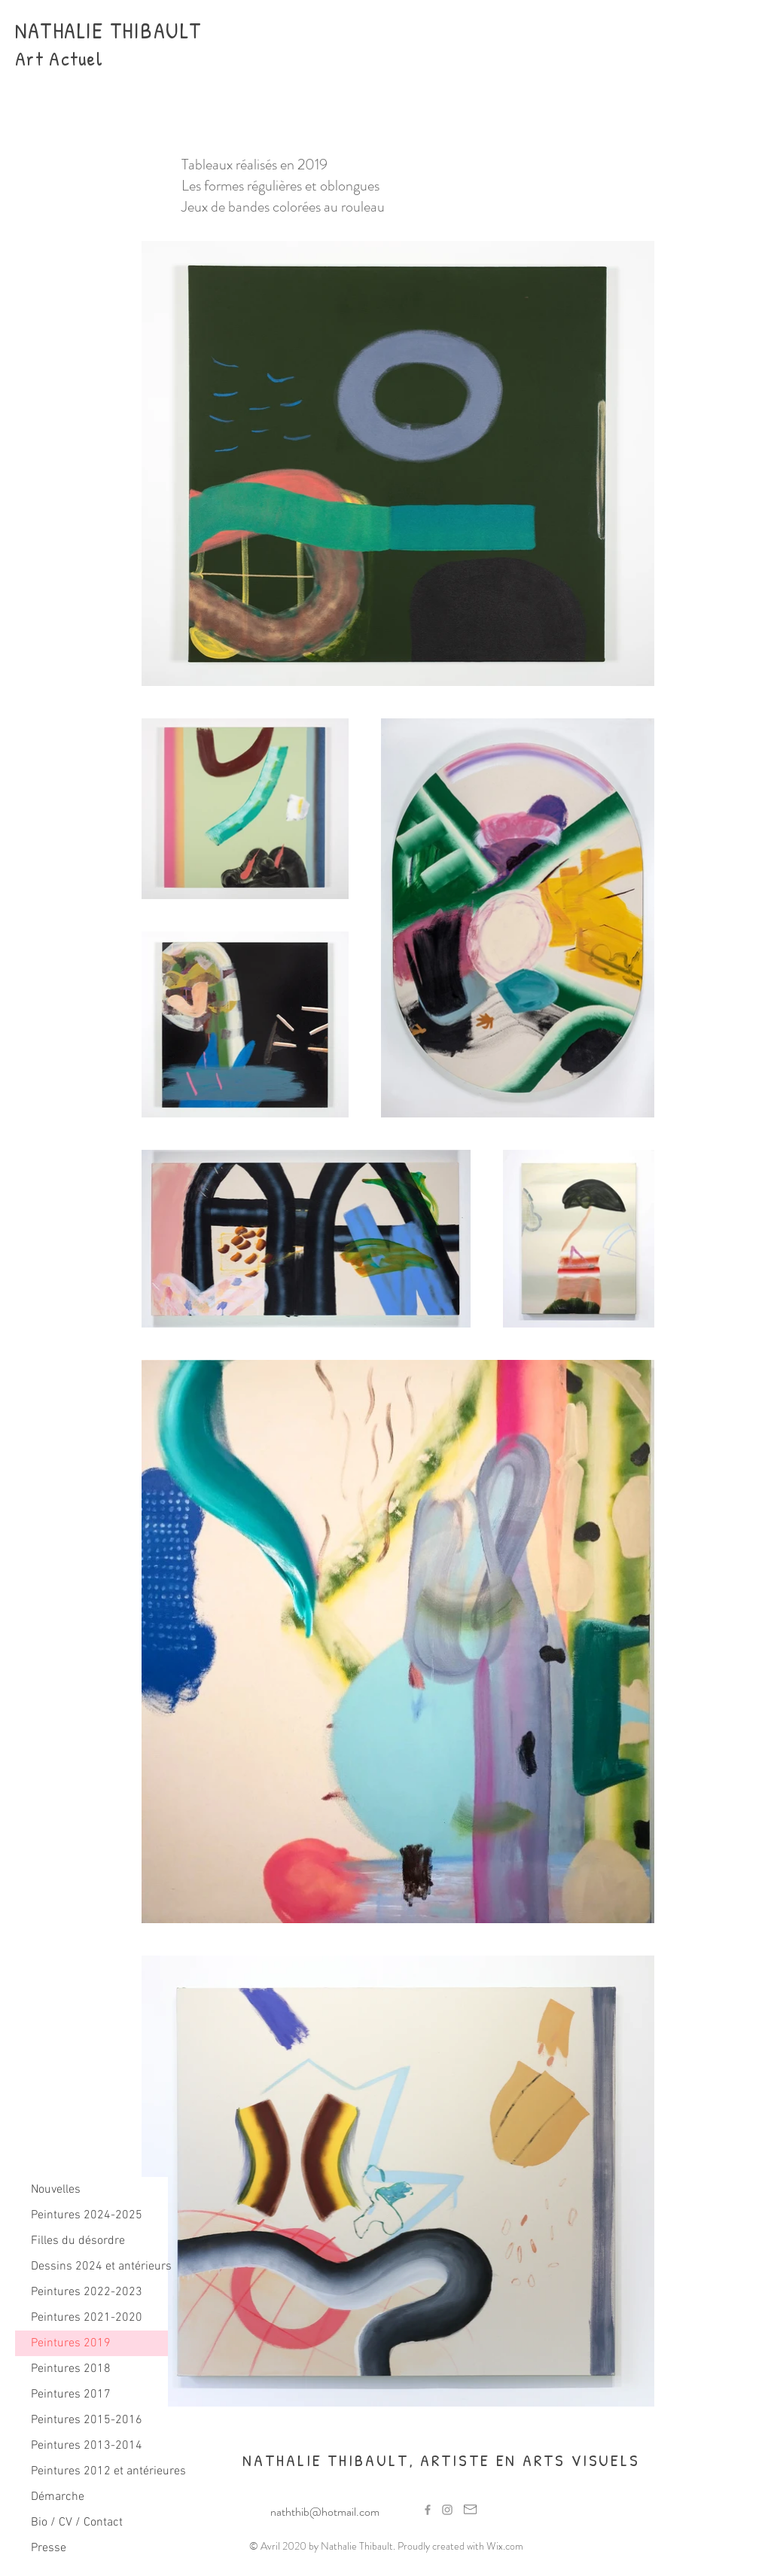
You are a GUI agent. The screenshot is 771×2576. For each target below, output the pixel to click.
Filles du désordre (78, 2240)
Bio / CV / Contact (77, 2522)
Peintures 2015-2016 (86, 2420)
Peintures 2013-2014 (86, 2445)
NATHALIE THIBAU (97, 30)
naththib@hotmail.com (324, 2511)
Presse (48, 2548)
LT (191, 30)
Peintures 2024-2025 (86, 2215)
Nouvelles (56, 2189)
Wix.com (504, 2545)
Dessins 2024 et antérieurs (99, 2266)
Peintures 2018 (71, 2368)
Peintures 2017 (71, 2394)
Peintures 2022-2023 (86, 2292)
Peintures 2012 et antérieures (99, 2471)
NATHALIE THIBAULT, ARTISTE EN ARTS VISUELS (441, 2460)
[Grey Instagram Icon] (447, 2510)
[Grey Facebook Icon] (427, 2510)
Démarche (57, 2496)
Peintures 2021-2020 (86, 2317)
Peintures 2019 (71, 2343)
